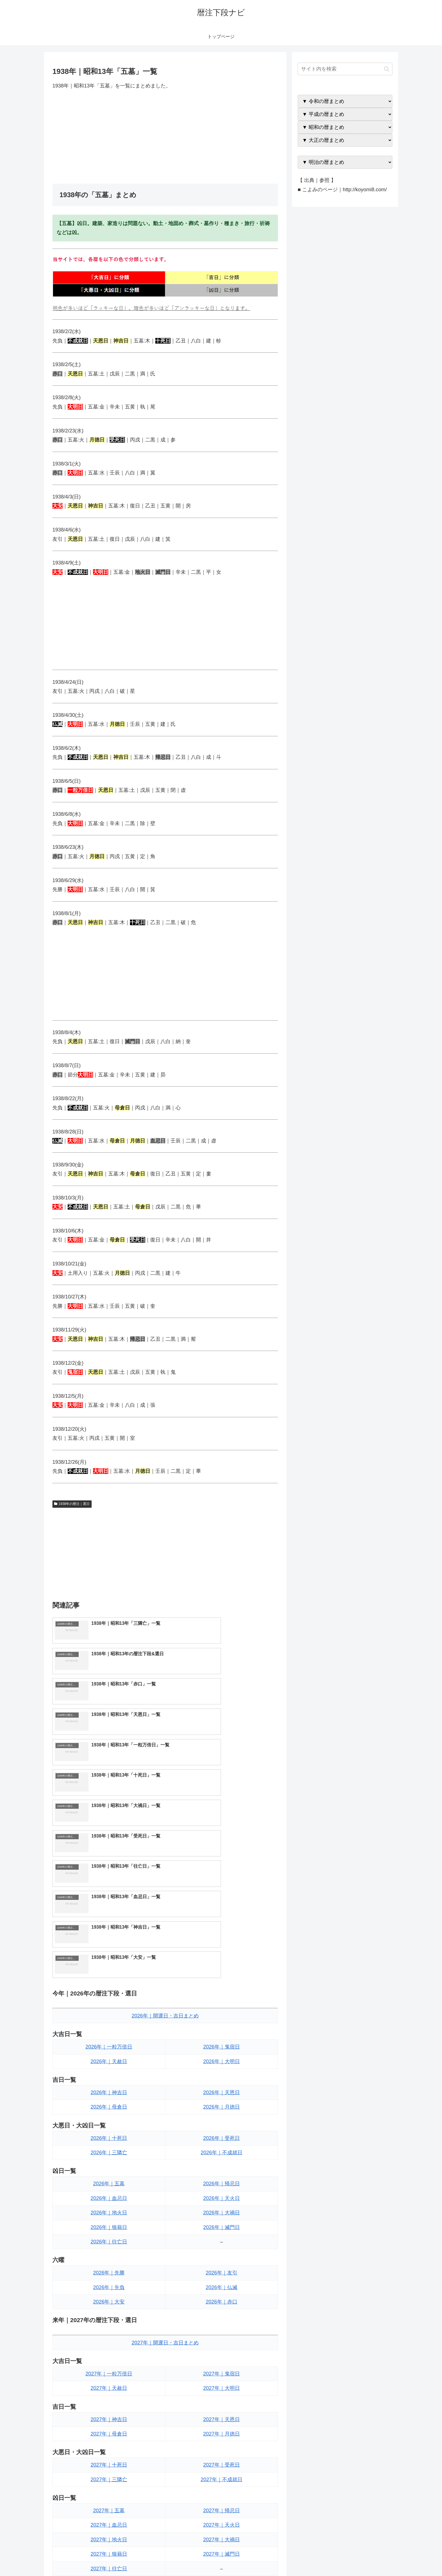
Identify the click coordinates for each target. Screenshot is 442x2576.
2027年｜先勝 (109, 2419)
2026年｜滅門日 (221, 2046)
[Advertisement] (165, 136)
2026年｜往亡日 (108, 2061)
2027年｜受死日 (221, 2284)
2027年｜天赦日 (108, 2207)
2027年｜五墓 (109, 2330)
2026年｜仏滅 (221, 2106)
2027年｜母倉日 (108, 2253)
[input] (345, 69)
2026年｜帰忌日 (221, 2003)
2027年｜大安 (109, 2448)
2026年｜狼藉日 (108, 2046)
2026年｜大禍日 (221, 2032)
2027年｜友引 (221, 2419)
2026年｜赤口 (221, 2121)
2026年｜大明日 (221, 1880)
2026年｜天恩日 (221, 1912)
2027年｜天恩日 (221, 2238)
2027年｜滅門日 (221, 2373)
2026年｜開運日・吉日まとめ (165, 1835)
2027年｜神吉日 (108, 2238)
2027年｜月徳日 (221, 2253)
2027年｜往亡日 (108, 2388)
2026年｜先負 (109, 2106)
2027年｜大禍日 (221, 2359)
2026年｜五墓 (109, 2003)
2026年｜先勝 (109, 2092)
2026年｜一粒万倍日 (108, 1866)
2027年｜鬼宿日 (221, 2193)
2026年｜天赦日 (108, 1880)
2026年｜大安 (109, 2121)
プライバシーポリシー (373, 2558)
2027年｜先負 (109, 2433)
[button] (387, 69)
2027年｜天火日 (221, 2344)
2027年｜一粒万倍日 (108, 2193)
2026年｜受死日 (221, 1957)
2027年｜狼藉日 (108, 2373)
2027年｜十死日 (108, 2284)
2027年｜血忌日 (108, 2344)
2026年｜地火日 (108, 2032)
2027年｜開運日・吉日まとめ (165, 2162)
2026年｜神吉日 (108, 1912)
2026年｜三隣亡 (108, 1972)
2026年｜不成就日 (221, 1972)
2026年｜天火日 (221, 2017)
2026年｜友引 (221, 2092)
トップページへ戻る (329, 2558)
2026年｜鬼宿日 (221, 1866)
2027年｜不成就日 (221, 2299)
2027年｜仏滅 (221, 2433)
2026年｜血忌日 (108, 2017)
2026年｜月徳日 (221, 1926)
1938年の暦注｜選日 (72, 1504)
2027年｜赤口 (221, 2448)
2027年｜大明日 (221, 2207)
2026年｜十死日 (108, 1957)
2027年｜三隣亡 (108, 2299)
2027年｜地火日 (108, 2359)
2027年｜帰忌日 (221, 2330)
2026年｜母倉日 (108, 1926)
